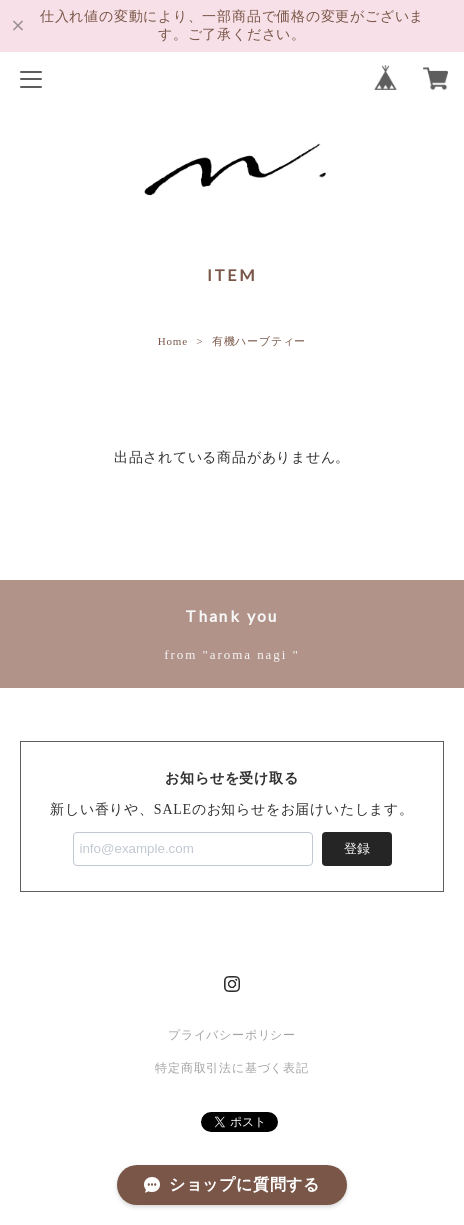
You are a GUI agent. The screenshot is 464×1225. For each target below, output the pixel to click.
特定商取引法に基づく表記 (231, 1068)
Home (173, 341)
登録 (357, 848)
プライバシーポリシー (232, 1035)
